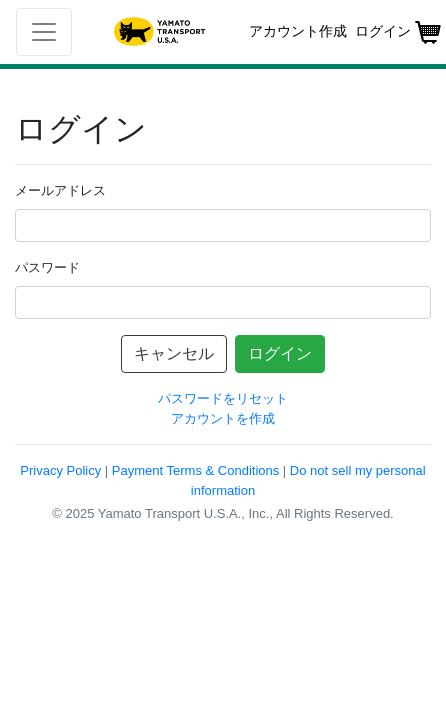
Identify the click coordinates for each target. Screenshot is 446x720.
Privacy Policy (60, 470)
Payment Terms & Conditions (195, 470)
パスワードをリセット (223, 398)
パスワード (47, 267)
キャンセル (174, 353)
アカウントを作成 (223, 418)
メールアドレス (60, 190)
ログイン (280, 353)
